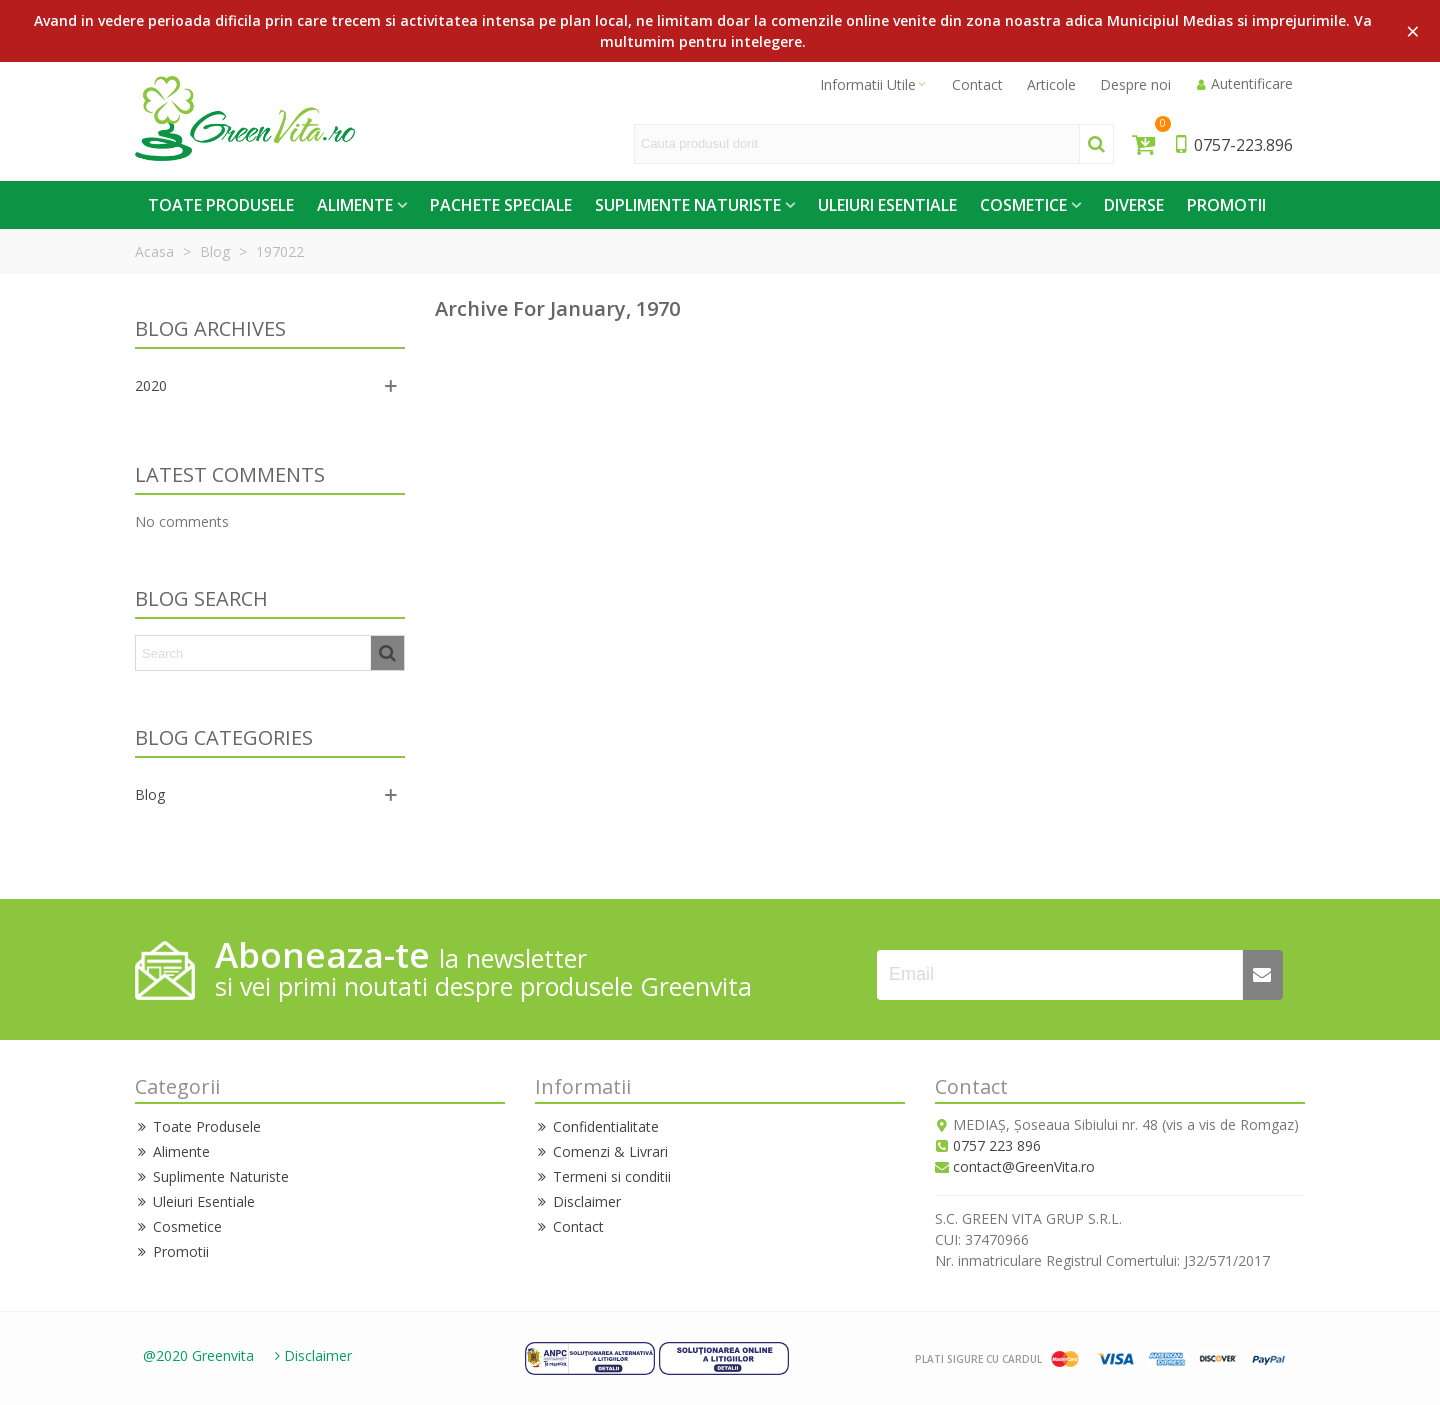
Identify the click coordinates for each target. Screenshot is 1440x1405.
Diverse (1134, 205)
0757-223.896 (1232, 145)
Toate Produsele (221, 205)
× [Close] (1413, 30)
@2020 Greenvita (198, 1355)
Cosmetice (1023, 205)
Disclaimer (578, 1201)
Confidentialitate (597, 1126)
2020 (151, 385)
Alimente (355, 205)
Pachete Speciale (501, 205)
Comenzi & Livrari (601, 1151)
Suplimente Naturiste (688, 205)
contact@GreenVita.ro (1024, 1166)
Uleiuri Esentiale (887, 205)
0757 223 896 (997, 1145)
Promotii (1226, 205)
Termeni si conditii (603, 1176)
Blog (150, 794)
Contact (569, 1226)
